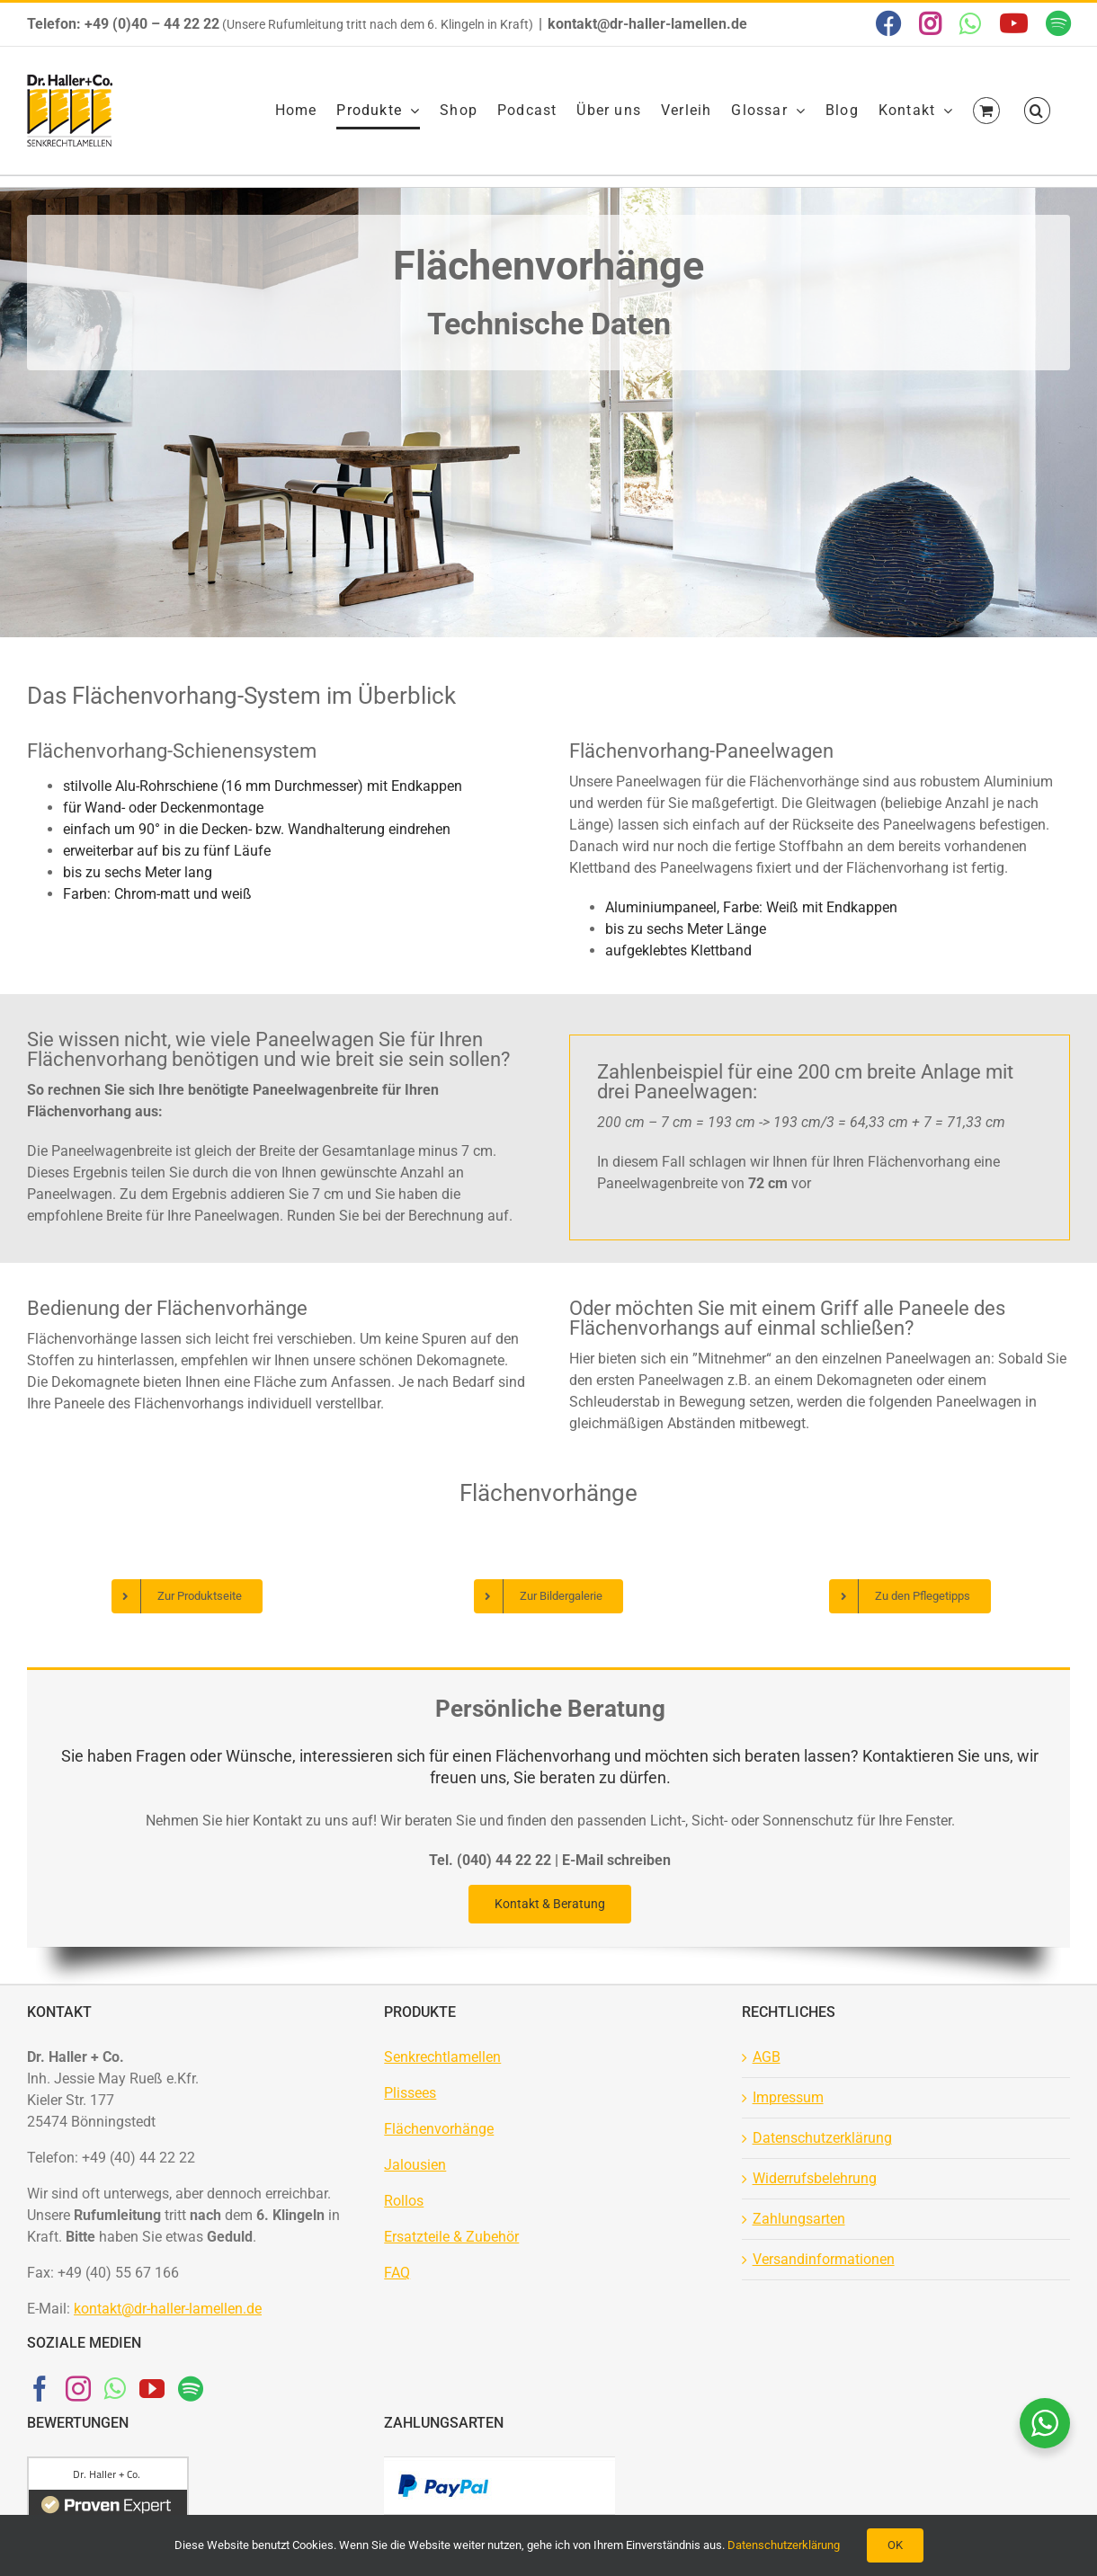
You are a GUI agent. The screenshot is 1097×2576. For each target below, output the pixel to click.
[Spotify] (190, 2389)
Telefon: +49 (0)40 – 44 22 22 (123, 23)
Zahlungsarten (799, 2218)
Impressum (788, 2097)
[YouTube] (152, 2389)
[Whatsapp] (115, 2389)
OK (895, 2545)
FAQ (397, 2272)
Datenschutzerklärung (822, 2137)
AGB (766, 2056)
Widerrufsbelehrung (815, 2178)
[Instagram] (78, 2389)
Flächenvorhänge (439, 2128)
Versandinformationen (824, 2259)
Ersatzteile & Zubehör (451, 2236)
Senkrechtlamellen (442, 2056)
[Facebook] (39, 2389)
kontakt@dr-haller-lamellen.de (647, 23)
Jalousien (415, 2164)
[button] (1037, 110)
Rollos (404, 2200)
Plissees (410, 2092)
